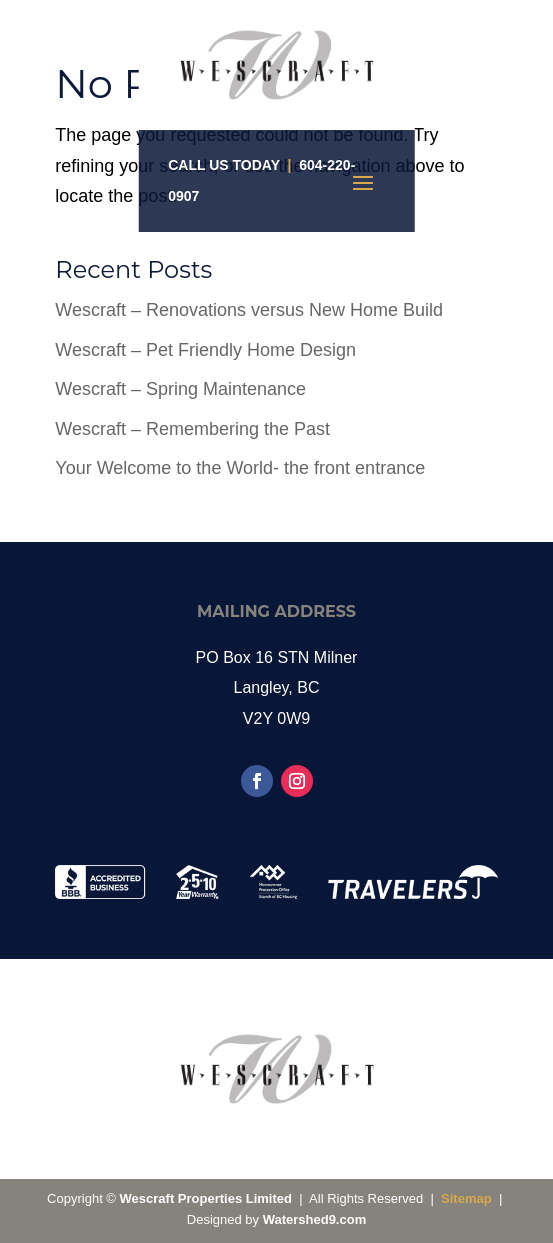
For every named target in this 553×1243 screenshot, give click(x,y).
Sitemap (466, 1198)
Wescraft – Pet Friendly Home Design (205, 350)
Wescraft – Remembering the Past (192, 429)
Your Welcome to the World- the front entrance (240, 468)
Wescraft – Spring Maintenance (180, 389)
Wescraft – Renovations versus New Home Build (249, 310)
